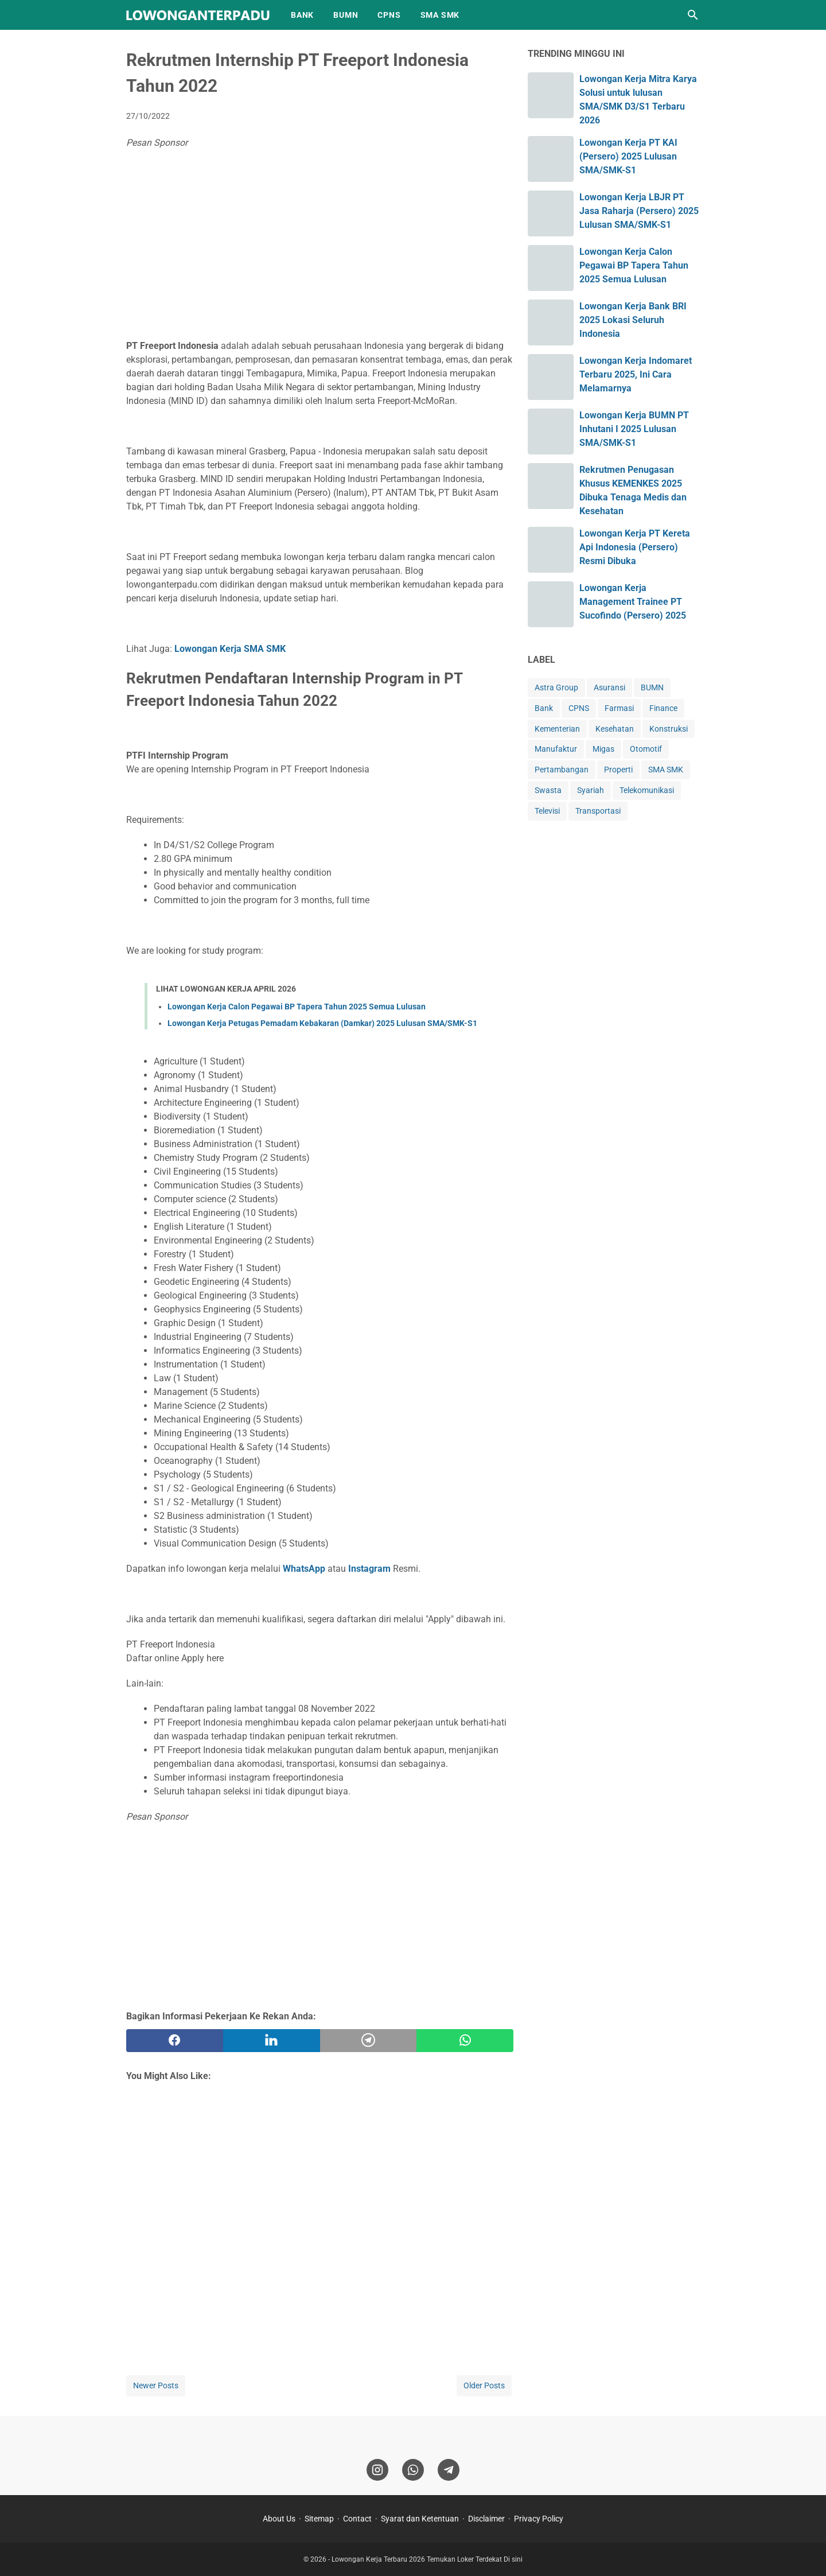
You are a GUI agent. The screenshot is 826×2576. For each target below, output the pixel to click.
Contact (357, 2518)
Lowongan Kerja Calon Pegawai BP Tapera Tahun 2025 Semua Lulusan (296, 1006)
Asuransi (609, 687)
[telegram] (368, 2040)
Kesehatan (614, 728)
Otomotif (646, 748)
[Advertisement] (319, 247)
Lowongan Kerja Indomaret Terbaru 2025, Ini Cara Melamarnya (635, 374)
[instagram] (377, 2470)
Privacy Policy (538, 2518)
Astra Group (556, 687)
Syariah (590, 790)
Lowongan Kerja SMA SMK (230, 648)
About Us (279, 2518)
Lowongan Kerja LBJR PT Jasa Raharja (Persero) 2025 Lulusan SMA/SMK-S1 (639, 211)
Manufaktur (556, 748)
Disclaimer (486, 2518)
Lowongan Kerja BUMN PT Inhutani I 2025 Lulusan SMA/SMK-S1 (634, 429)
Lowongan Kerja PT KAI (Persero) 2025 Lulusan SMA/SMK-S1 (628, 156)
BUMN (345, 15)
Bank (544, 708)
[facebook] (174, 2040)
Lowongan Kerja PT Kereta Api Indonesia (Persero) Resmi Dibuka (634, 547)
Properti (618, 769)
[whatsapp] (464, 2040)
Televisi (547, 810)
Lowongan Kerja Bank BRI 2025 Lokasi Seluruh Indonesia (633, 320)
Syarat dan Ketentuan (420, 2518)
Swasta (548, 790)
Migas (603, 748)
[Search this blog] (693, 15)
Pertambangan (562, 769)
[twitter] (271, 2040)
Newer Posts (155, 2385)
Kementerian (557, 728)
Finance (663, 708)
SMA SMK (440, 15)
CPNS (388, 15)
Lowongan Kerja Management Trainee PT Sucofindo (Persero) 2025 (632, 601)
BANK (302, 15)
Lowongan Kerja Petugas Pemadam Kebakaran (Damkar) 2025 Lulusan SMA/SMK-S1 (322, 1023)
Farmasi (619, 708)
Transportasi (598, 810)
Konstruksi (668, 728)
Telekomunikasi (647, 790)
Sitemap (319, 2518)
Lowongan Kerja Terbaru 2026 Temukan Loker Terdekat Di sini (427, 2559)
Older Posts (484, 2385)
